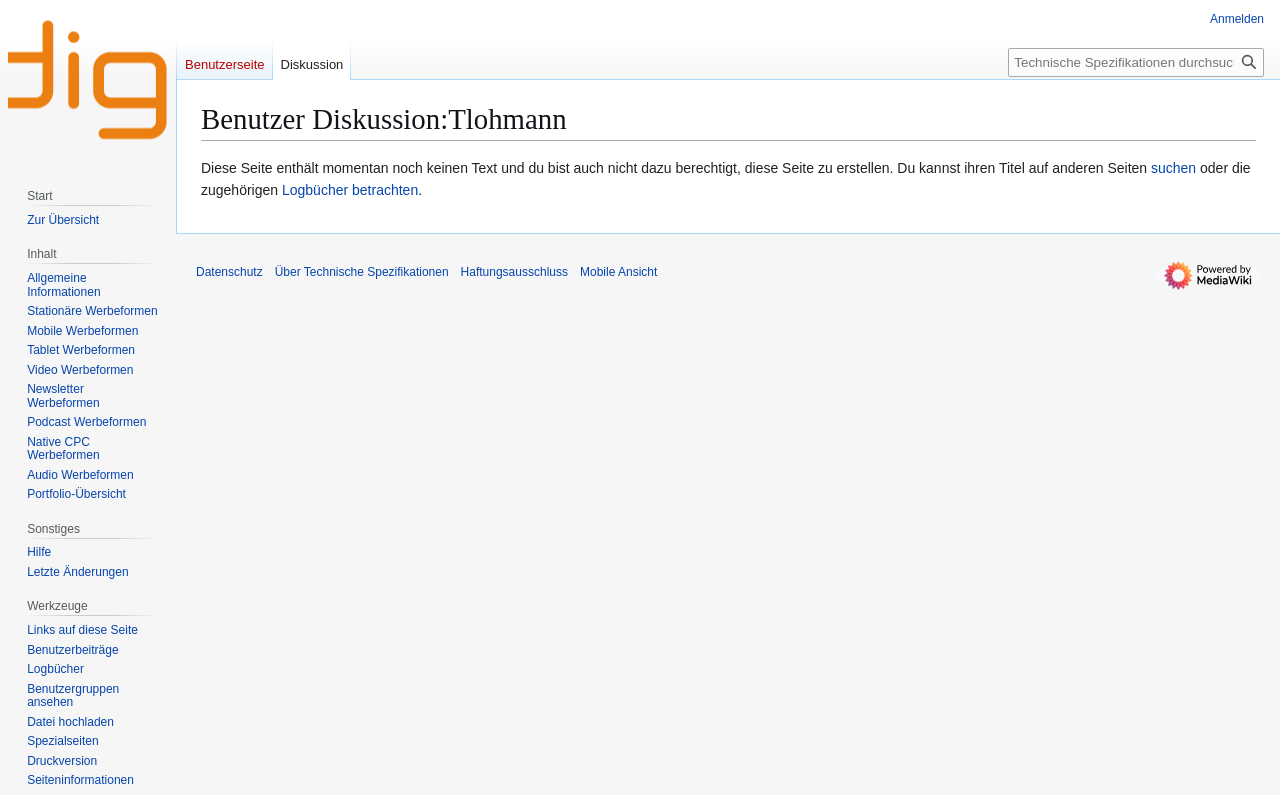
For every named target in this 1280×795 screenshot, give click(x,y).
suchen (1173, 168)
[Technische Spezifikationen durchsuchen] (1136, 62)
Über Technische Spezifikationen (362, 272)
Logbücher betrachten (350, 190)
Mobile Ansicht (618, 272)
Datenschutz (229, 272)
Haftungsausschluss (514, 272)
